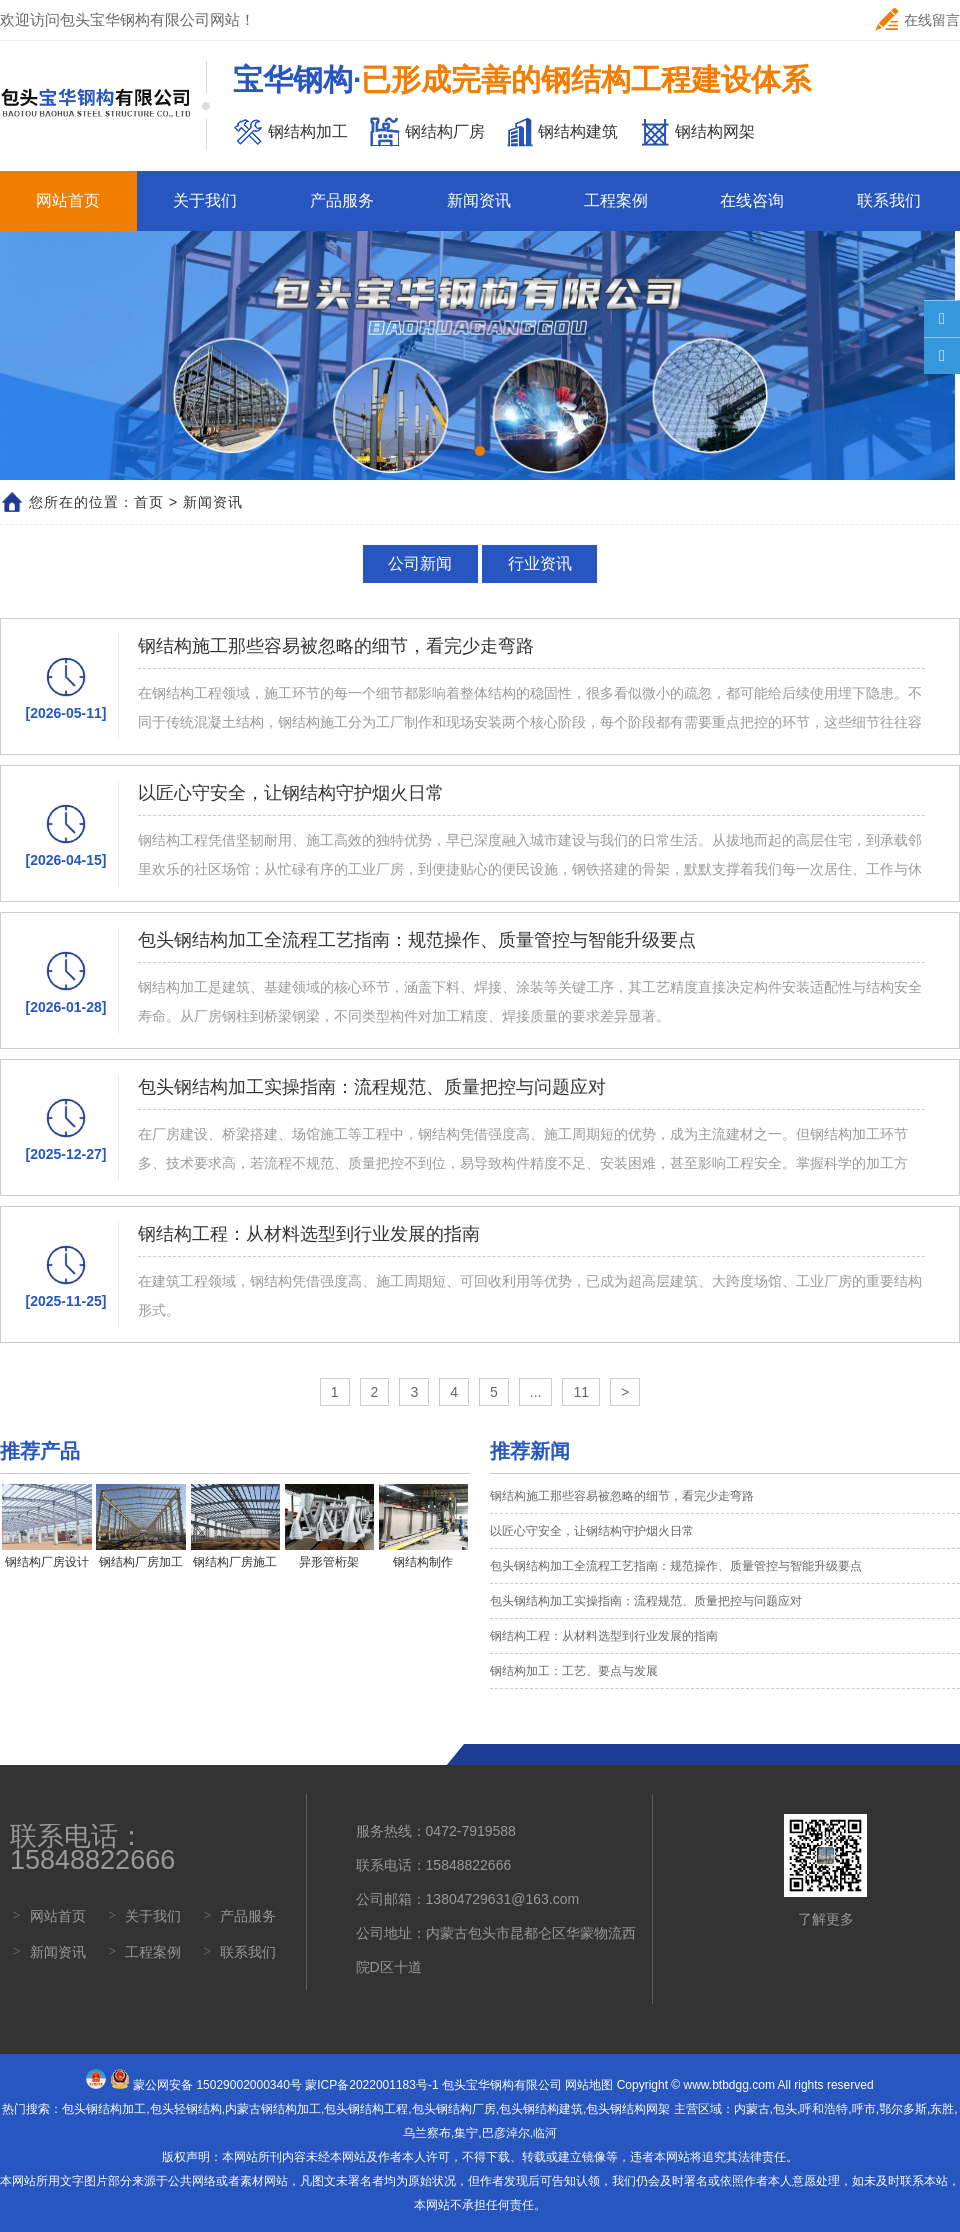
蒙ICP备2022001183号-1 (371, 2085)
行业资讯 (540, 563)
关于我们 (205, 200)
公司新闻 (420, 563)
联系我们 (889, 200)
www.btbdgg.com (729, 2085)
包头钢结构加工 (104, 2109)
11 (581, 1392)
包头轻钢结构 (186, 2109)
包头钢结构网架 (628, 2109)
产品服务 (342, 200)
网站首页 (68, 200)
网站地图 (589, 2085)
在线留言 (917, 19)
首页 (149, 502)
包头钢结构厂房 (454, 2109)
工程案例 (616, 200)
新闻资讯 (479, 200)
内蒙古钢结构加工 (273, 2109)
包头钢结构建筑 (541, 2109)
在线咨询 (752, 200)
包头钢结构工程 (366, 2109)
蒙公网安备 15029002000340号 (217, 2085)
